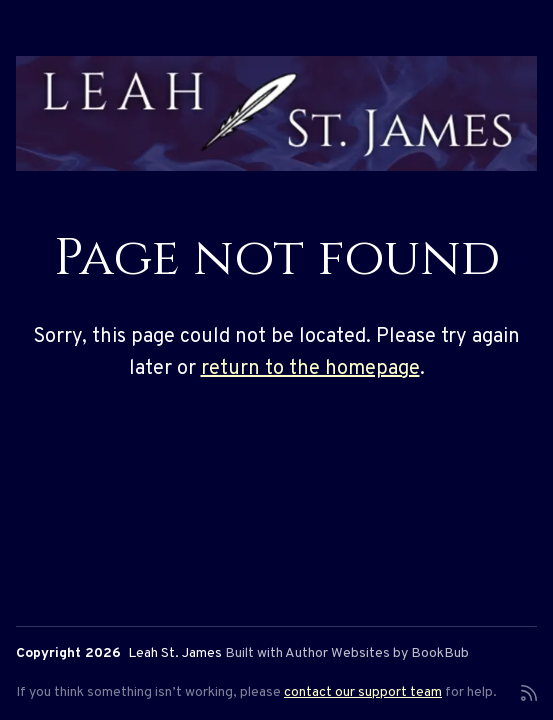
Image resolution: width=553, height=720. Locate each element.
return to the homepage (310, 369)
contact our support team (363, 692)
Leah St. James (175, 653)
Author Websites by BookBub (377, 653)
